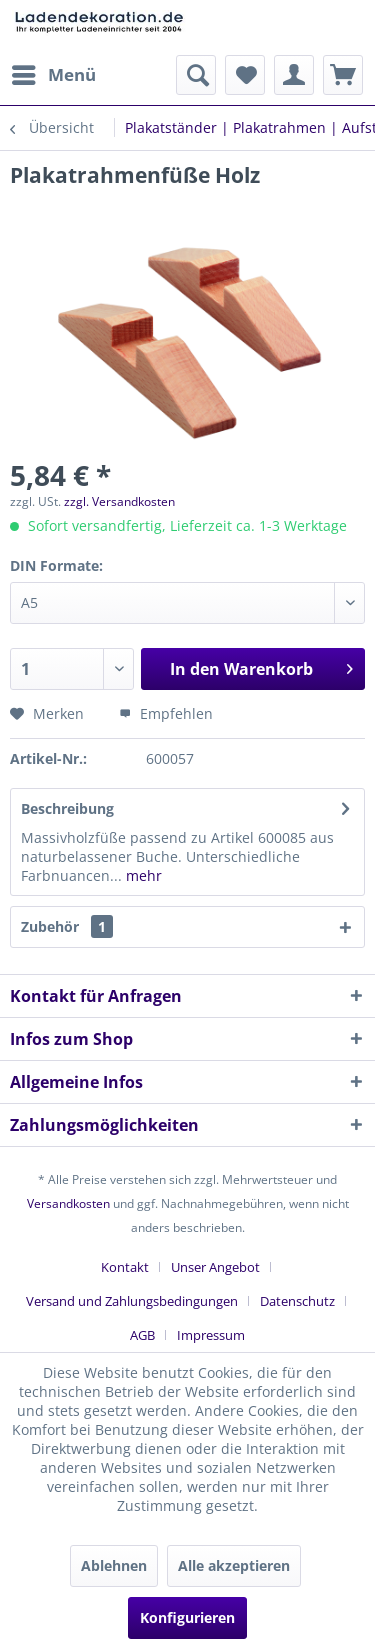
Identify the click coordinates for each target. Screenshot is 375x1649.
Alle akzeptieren (234, 1565)
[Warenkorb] (343, 75)
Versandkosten (68, 1203)
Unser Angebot (215, 1267)
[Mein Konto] (294, 75)
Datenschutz (297, 1301)
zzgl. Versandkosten (119, 501)
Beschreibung (67, 808)
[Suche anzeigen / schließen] (196, 75)
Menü (54, 72)
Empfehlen (166, 713)
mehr (142, 875)
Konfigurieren (187, 1617)
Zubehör (67, 926)
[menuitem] (53, 75)
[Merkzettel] (245, 75)
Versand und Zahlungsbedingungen (132, 1301)
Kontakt (125, 1267)
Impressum (211, 1335)
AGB (142, 1335)
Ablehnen (114, 1565)
